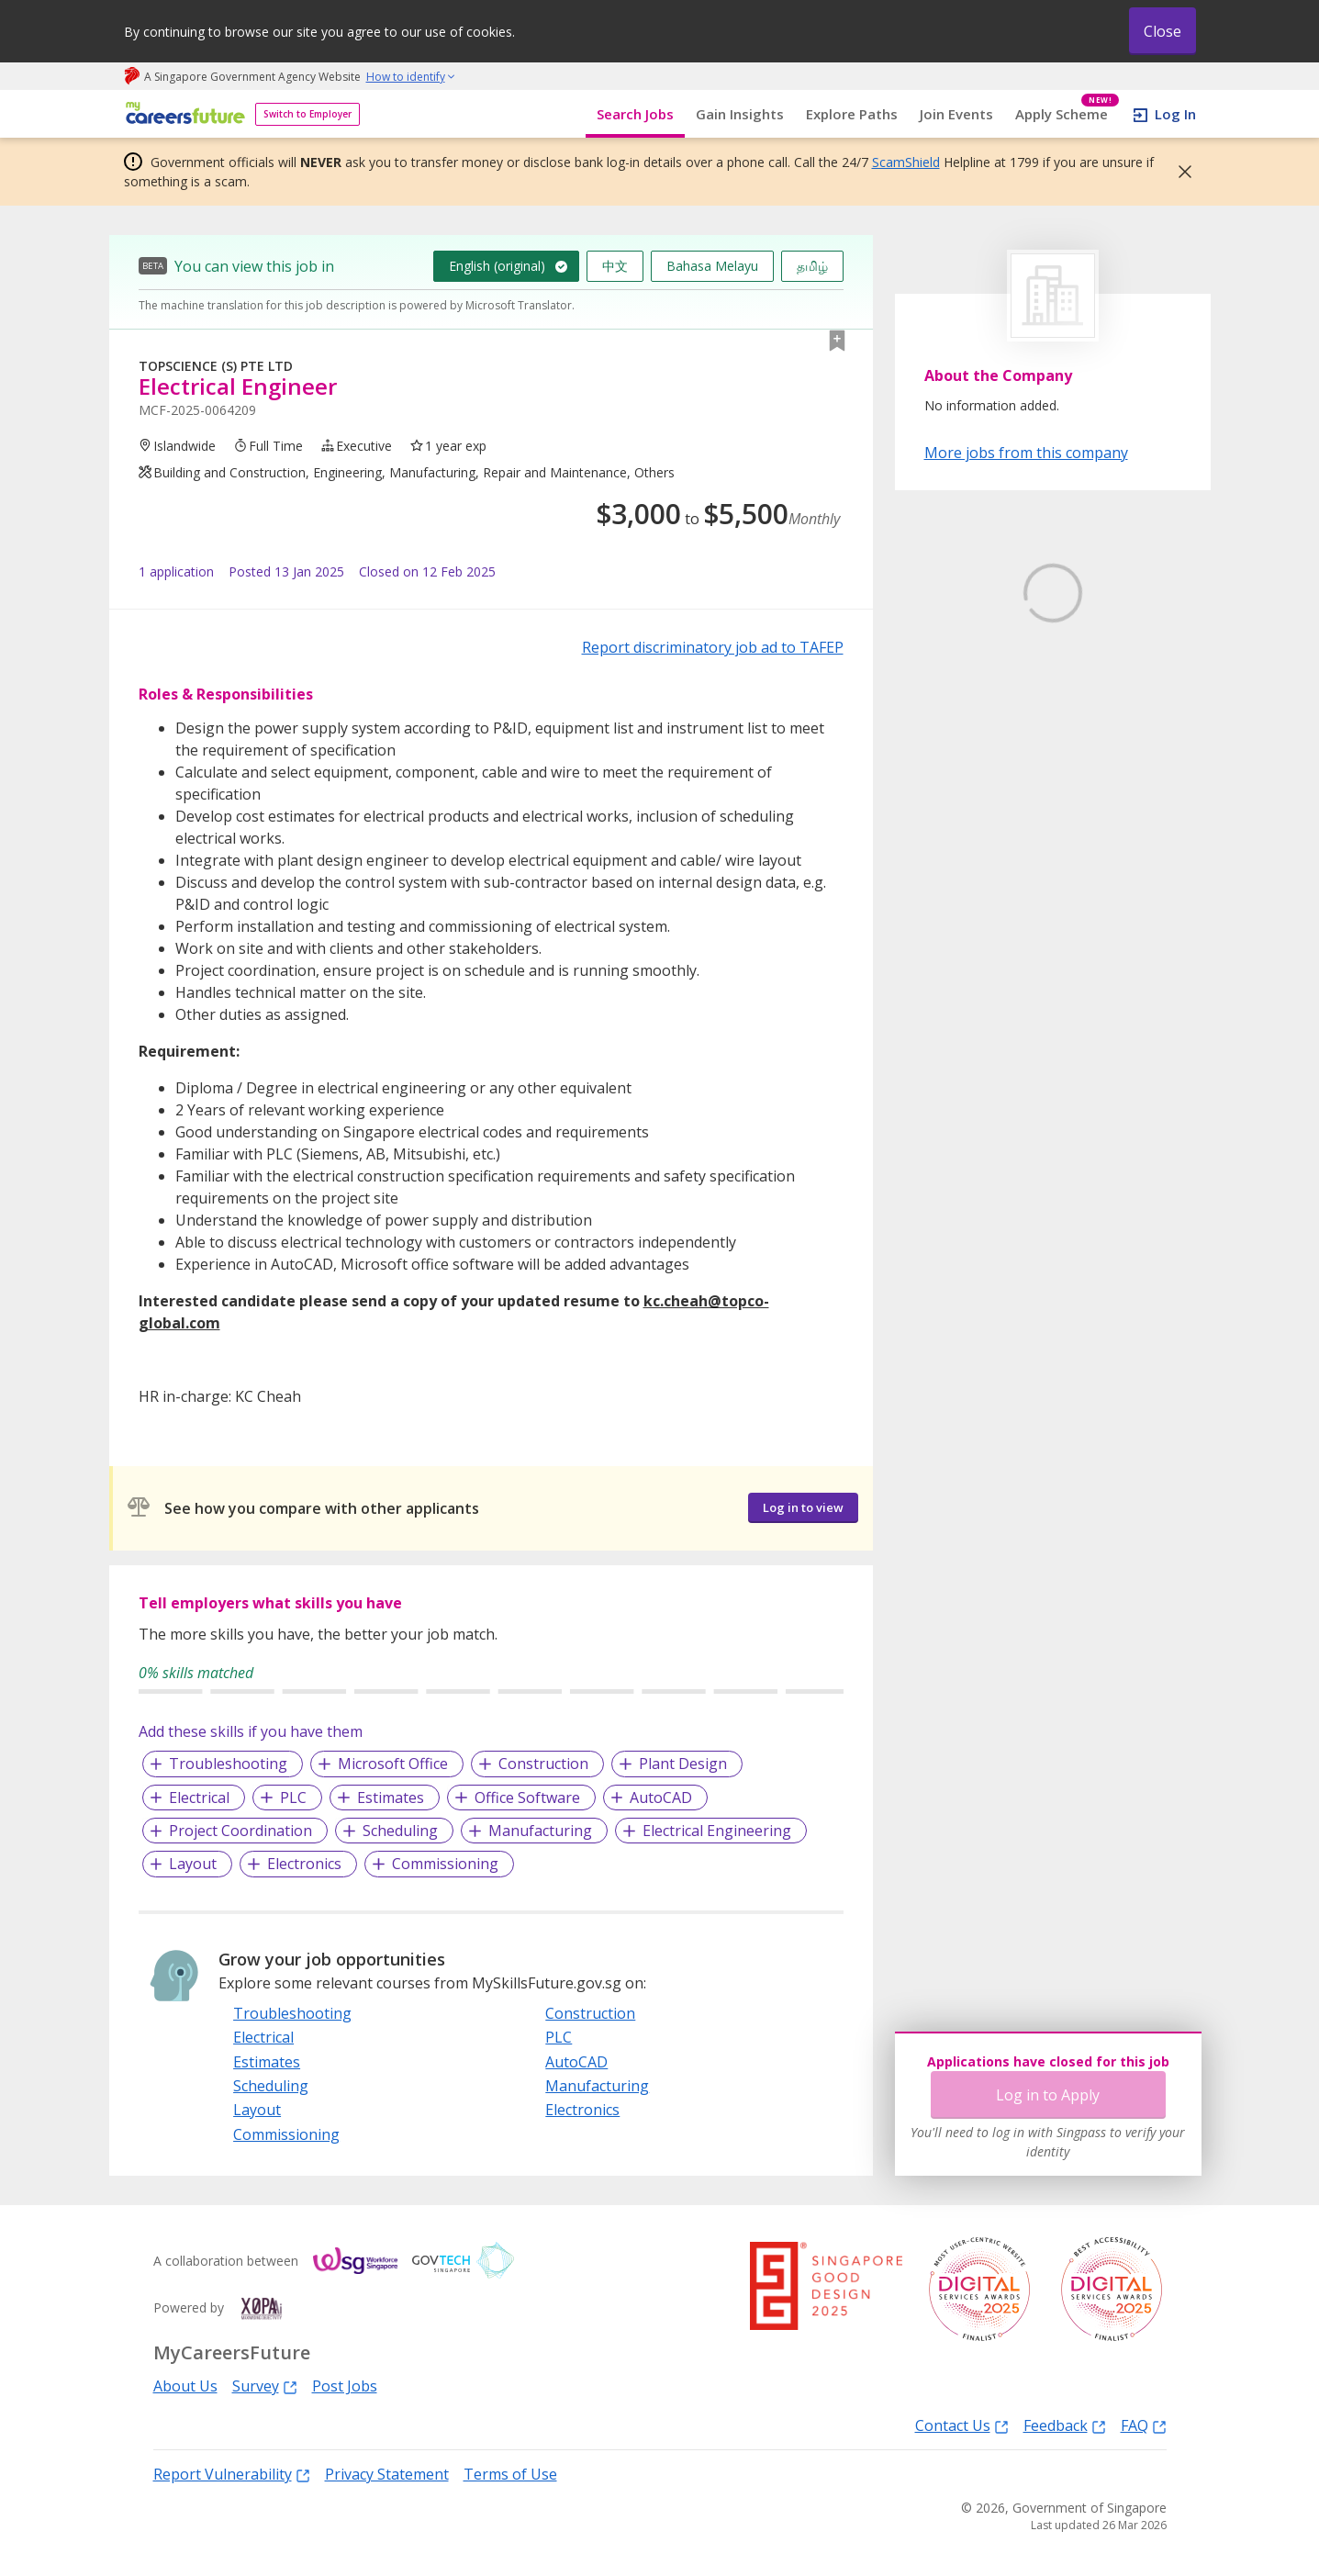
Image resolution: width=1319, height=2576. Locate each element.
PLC (293, 1797)
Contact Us (962, 2425)
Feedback (1064, 2425)
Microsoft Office (393, 1763)
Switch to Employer (307, 113)
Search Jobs (635, 114)
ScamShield (906, 162)
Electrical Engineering (717, 1830)
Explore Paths (852, 114)
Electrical (199, 1797)
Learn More (975, 732)
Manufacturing (540, 1830)
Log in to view (803, 1507)
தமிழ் (812, 265)
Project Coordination (240, 1830)
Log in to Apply (1048, 2095)
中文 (615, 265)
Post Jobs (344, 2386)
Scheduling (400, 1830)
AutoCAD (661, 1797)
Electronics (304, 1864)
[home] (182, 114)
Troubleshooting (228, 1763)
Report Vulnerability (231, 2473)
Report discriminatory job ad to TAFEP (713, 647)
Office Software (527, 1797)
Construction (543, 1763)
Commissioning (445, 1864)
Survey (264, 2385)
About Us (185, 2386)
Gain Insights (740, 114)
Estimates (390, 1797)
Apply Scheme (1067, 114)
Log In (1175, 114)
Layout (193, 1864)
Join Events (956, 114)
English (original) (497, 265)
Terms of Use (510, 2474)
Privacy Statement (387, 2474)
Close (1162, 31)
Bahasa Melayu (712, 265)
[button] (1179, 172)
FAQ (1144, 2425)
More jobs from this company (1026, 451)
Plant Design (683, 1763)
